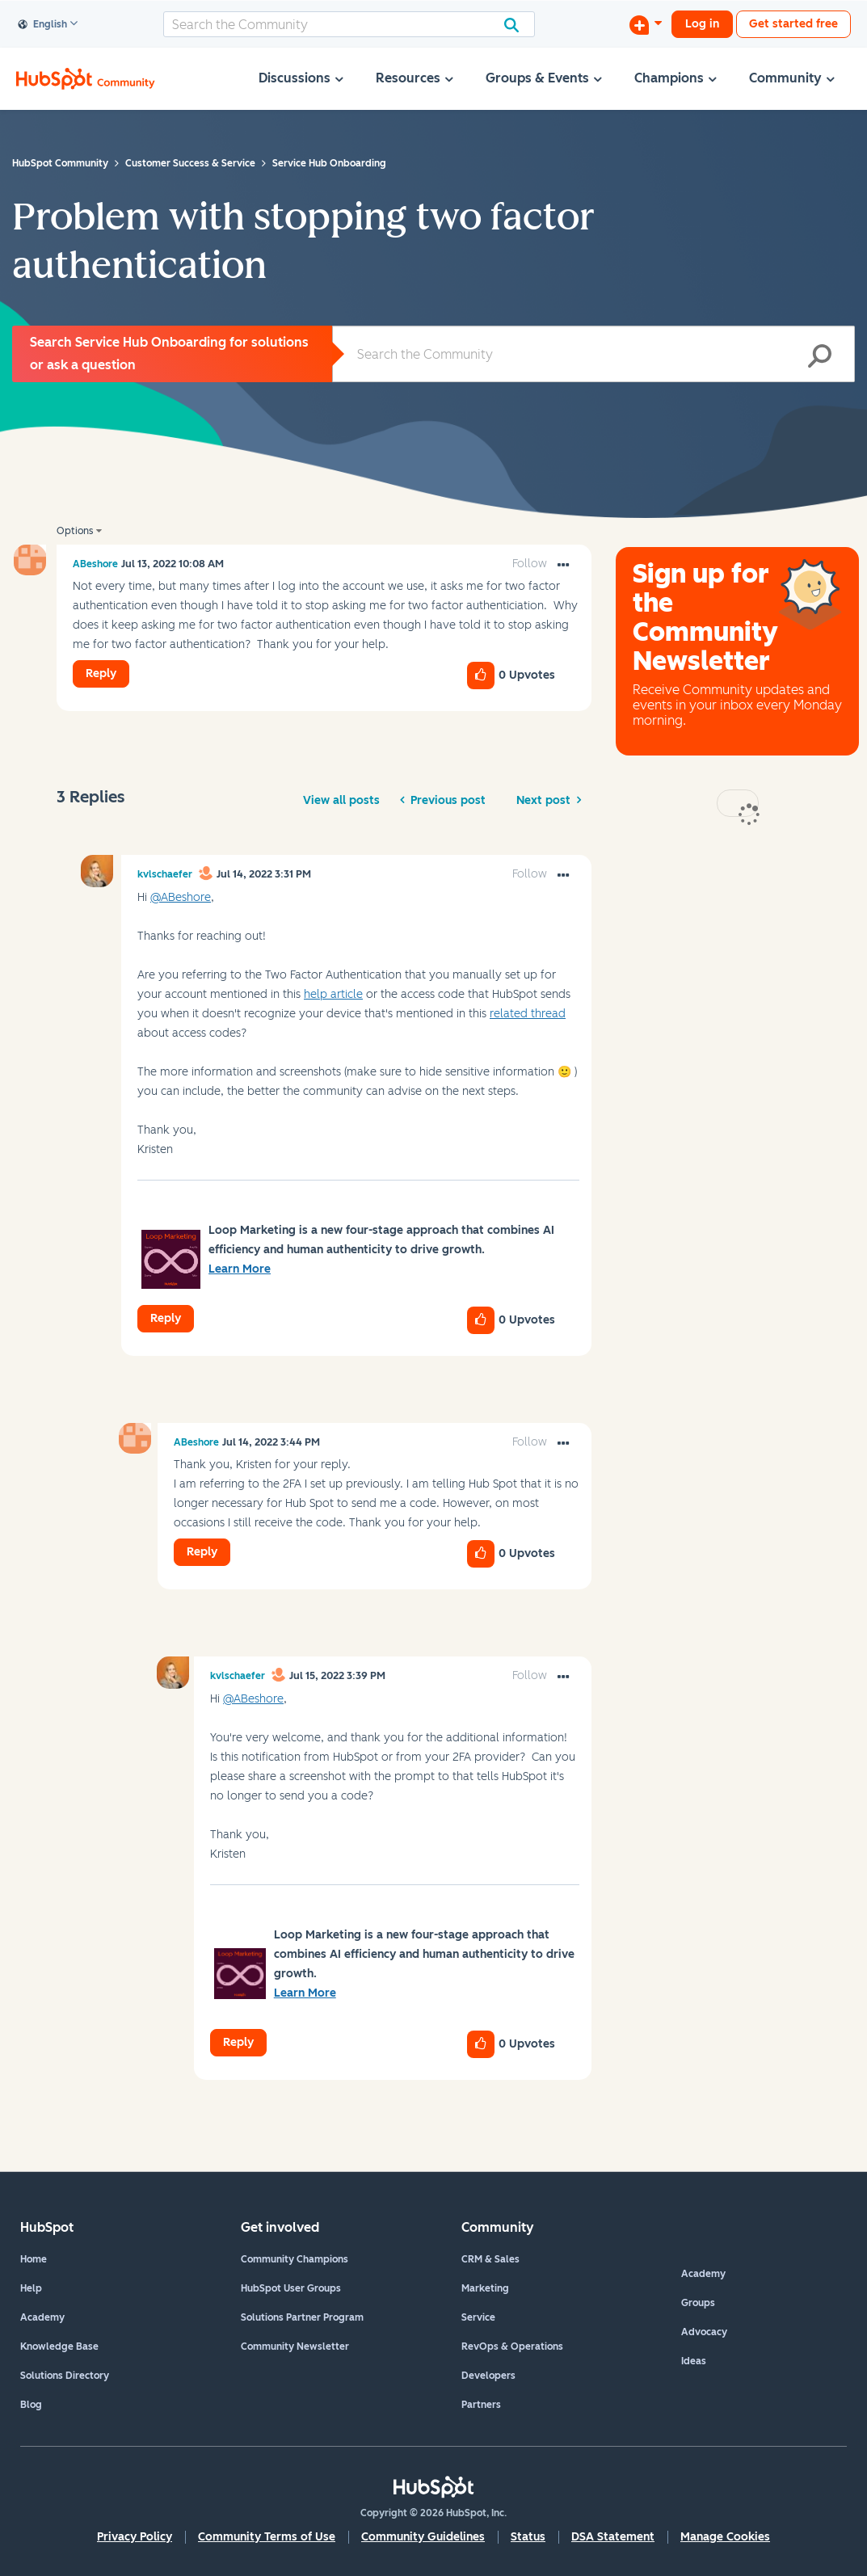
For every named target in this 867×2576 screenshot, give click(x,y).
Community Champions (294, 2259)
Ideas (693, 2361)
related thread (528, 1014)
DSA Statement (612, 2537)
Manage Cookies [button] (725, 2537)
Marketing (485, 2288)
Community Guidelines (423, 2537)
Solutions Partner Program (302, 2317)
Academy (42, 2317)
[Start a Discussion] (645, 24)
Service (478, 2317)
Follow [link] (529, 563)
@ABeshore (180, 897)
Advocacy (704, 2332)
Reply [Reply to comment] (165, 1318)
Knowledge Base (59, 2346)
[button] (563, 565)
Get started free (793, 24)
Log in (702, 24)
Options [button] (75, 531)
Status (528, 2537)
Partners (481, 2404)
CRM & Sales (490, 2259)
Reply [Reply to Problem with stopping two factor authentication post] (101, 673)
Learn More (239, 1269)
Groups (698, 2303)
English (42, 25)
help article (333, 994)
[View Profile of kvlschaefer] (164, 874)
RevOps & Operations (512, 2346)
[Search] (349, 24)
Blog (31, 2404)
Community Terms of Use (266, 2537)
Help (31, 2288)
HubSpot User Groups (291, 2288)
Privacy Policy (134, 2537)
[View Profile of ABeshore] (95, 564)
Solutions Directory (64, 2375)
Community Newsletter (295, 2346)
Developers (488, 2375)
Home (33, 2259)
